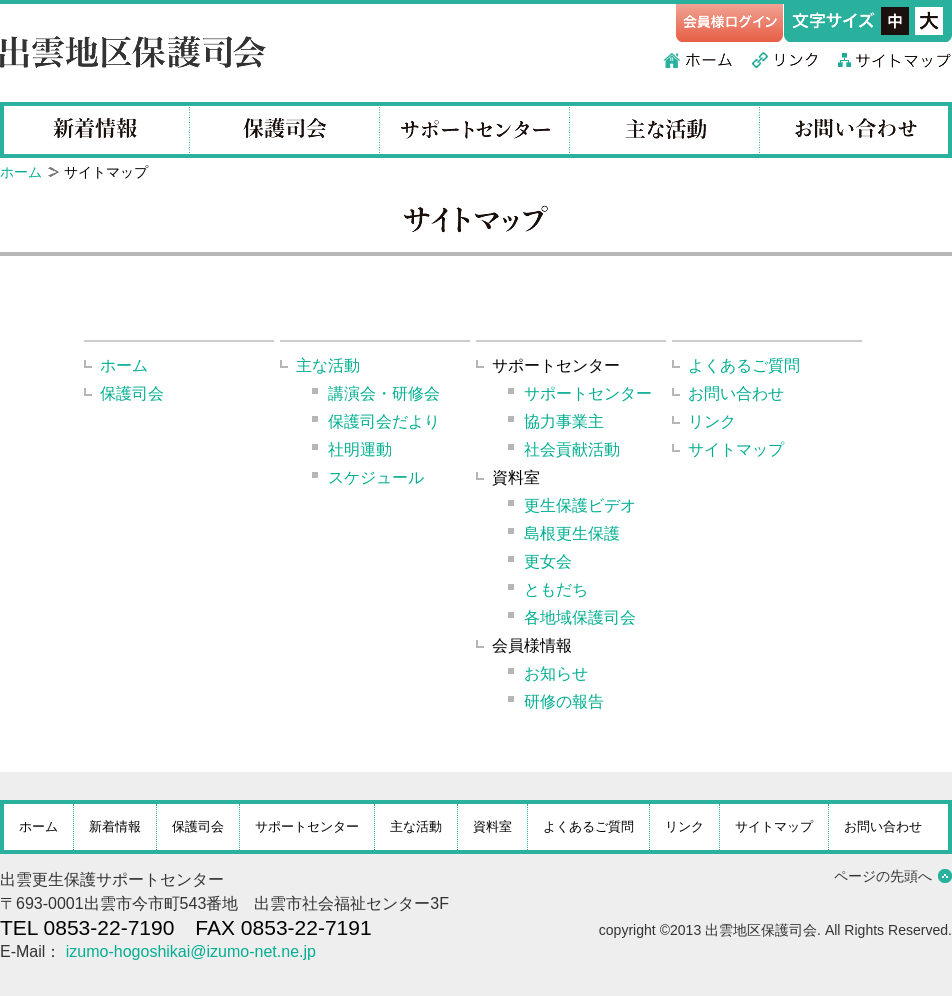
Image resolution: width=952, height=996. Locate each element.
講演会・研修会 (384, 393)
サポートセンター (475, 130)
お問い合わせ (856, 130)
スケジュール (376, 477)
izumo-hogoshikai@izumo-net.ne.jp (191, 951)
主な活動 (665, 130)
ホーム (697, 60)
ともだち (556, 589)
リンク (785, 60)
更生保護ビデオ (580, 505)
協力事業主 (564, 421)
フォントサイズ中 (895, 21)
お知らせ (556, 673)
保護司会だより (384, 421)
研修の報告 (564, 701)
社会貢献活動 (572, 449)
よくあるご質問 (744, 365)
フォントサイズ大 (929, 21)
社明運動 (360, 449)
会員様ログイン (729, 23)
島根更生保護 (572, 533)
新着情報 (95, 130)
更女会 (548, 561)
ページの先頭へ (883, 876)
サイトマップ (894, 60)
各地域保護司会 (580, 617)
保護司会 (285, 130)
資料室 (492, 826)
